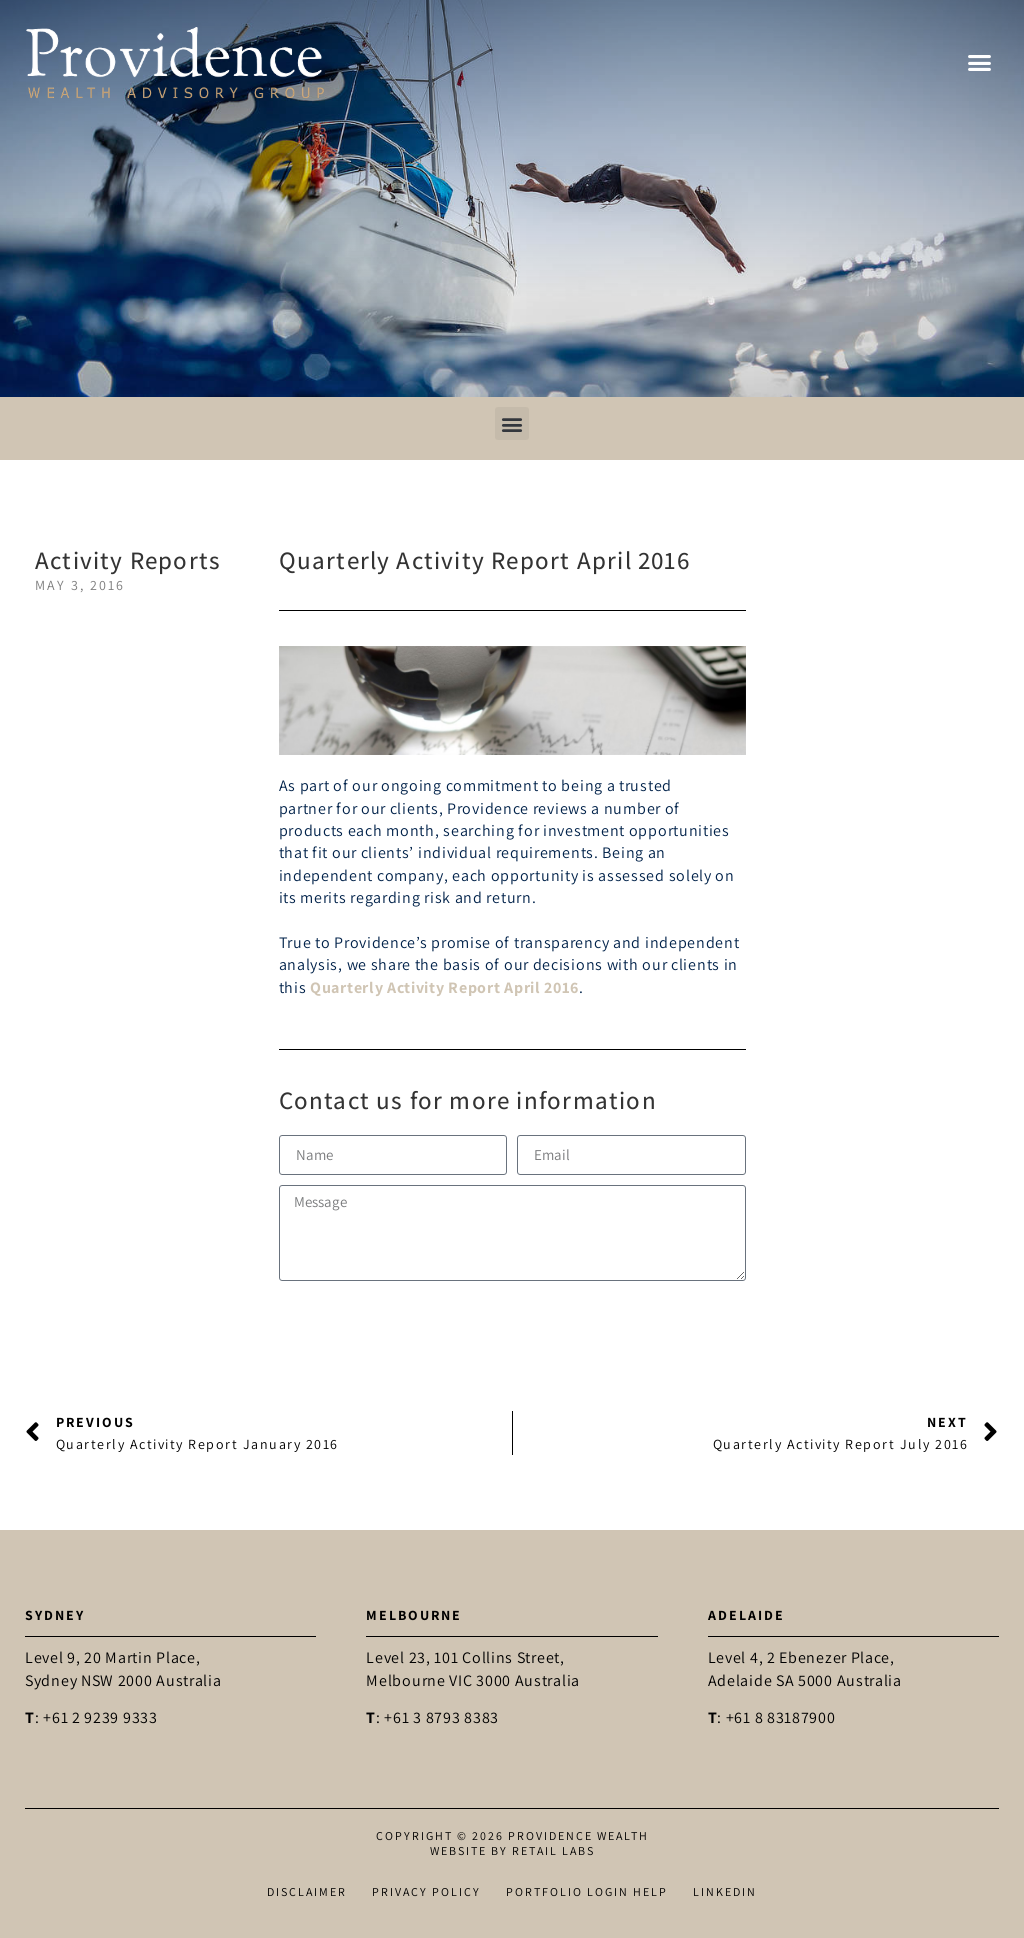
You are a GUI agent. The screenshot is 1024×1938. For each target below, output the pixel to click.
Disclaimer (307, 1891)
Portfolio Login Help (587, 1891)
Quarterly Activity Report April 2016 (444, 987)
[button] (980, 63)
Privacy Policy (426, 1891)
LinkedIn (725, 1891)
